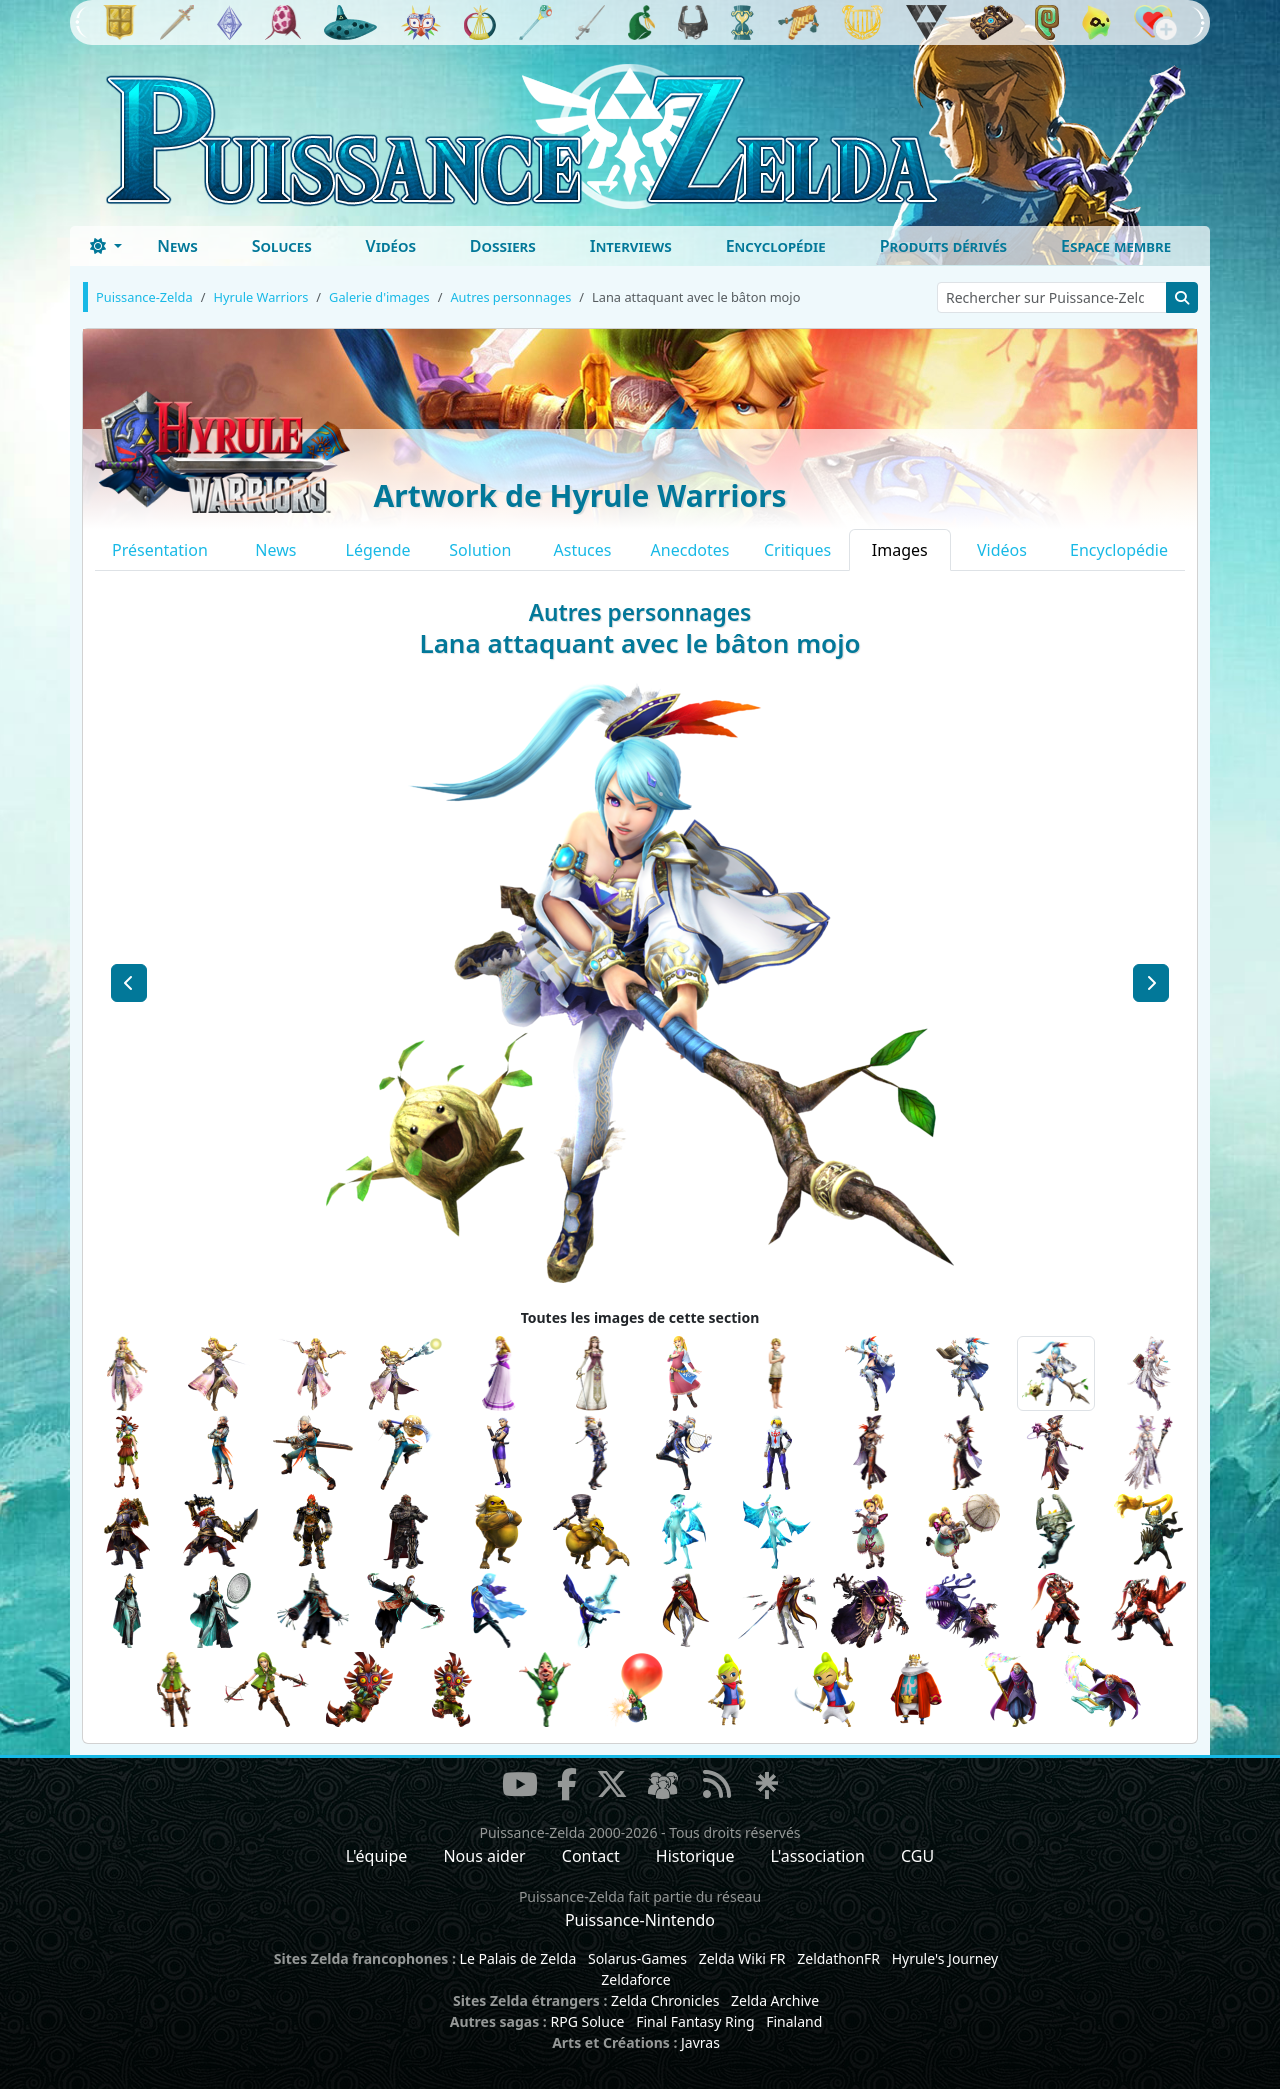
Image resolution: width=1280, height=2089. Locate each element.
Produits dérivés (943, 246)
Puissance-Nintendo (640, 1920)
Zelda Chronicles (665, 2000)
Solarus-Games (637, 1958)
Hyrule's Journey (945, 1958)
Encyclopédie (776, 246)
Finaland (794, 2021)
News (177, 246)
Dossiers (503, 246)
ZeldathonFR (838, 1958)
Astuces (583, 550)
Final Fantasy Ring (695, 2021)
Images (900, 550)
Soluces (282, 246)
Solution (480, 550)
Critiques (797, 550)
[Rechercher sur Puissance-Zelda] (1052, 297)
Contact (591, 1856)
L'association (818, 1856)
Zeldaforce (635, 1979)
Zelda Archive (775, 2000)
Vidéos (391, 246)
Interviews (631, 246)
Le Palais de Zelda (518, 1958)
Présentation (160, 550)
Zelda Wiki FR (742, 1958)
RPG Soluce (587, 2021)
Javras (700, 2042)
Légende (378, 550)
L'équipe (377, 1856)
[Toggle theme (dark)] (106, 246)
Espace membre (1116, 246)
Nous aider (484, 1856)
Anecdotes (690, 550)
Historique (695, 1856)
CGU (917, 1856)
